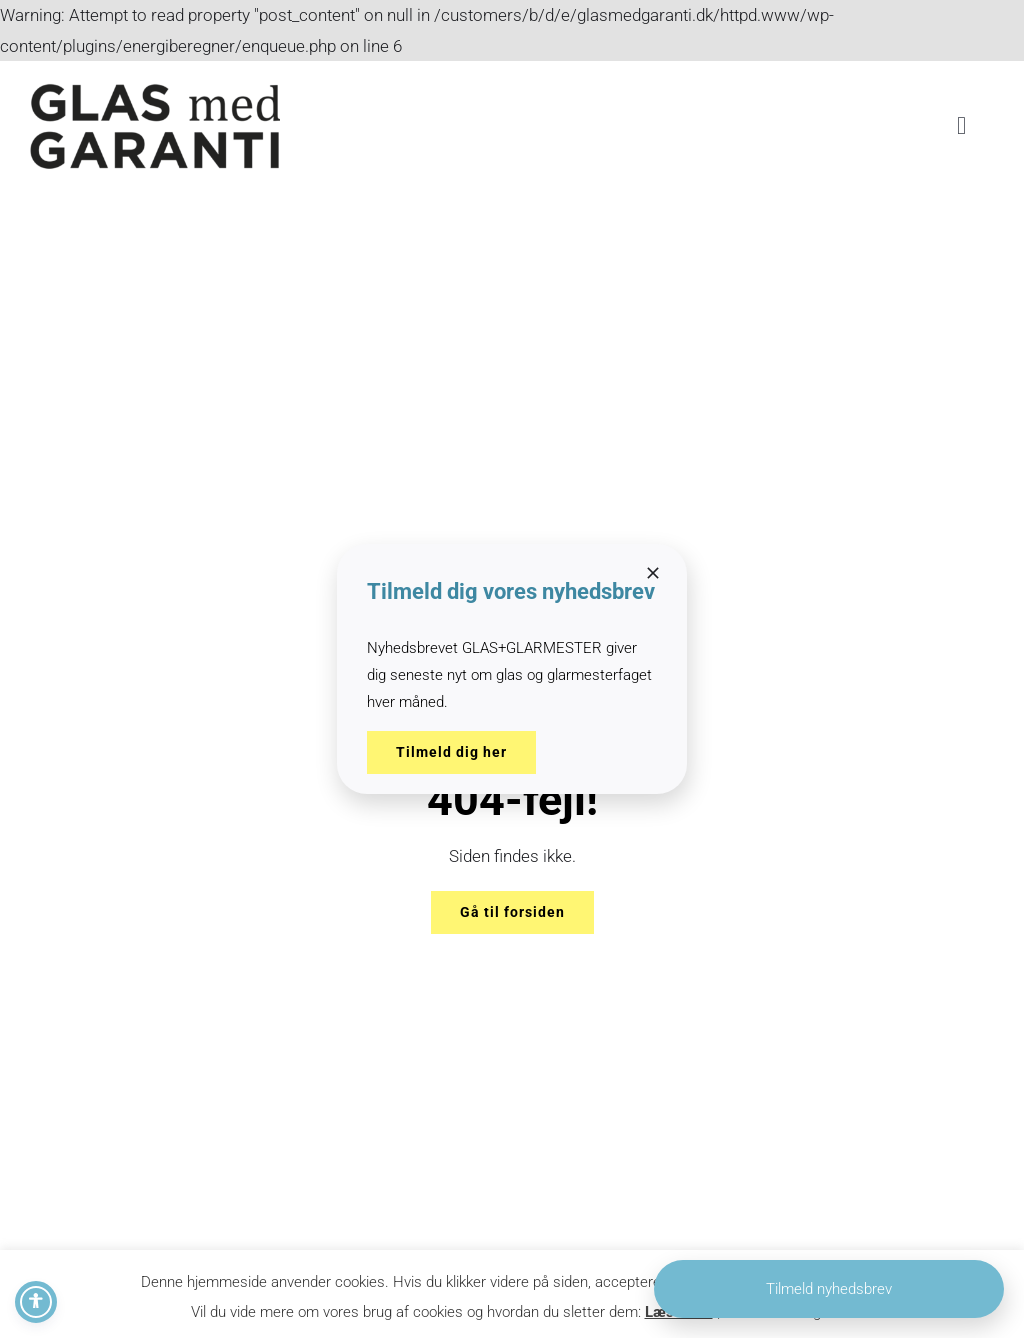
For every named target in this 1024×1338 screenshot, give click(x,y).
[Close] (653, 573)
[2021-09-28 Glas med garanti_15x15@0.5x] (155, 89)
